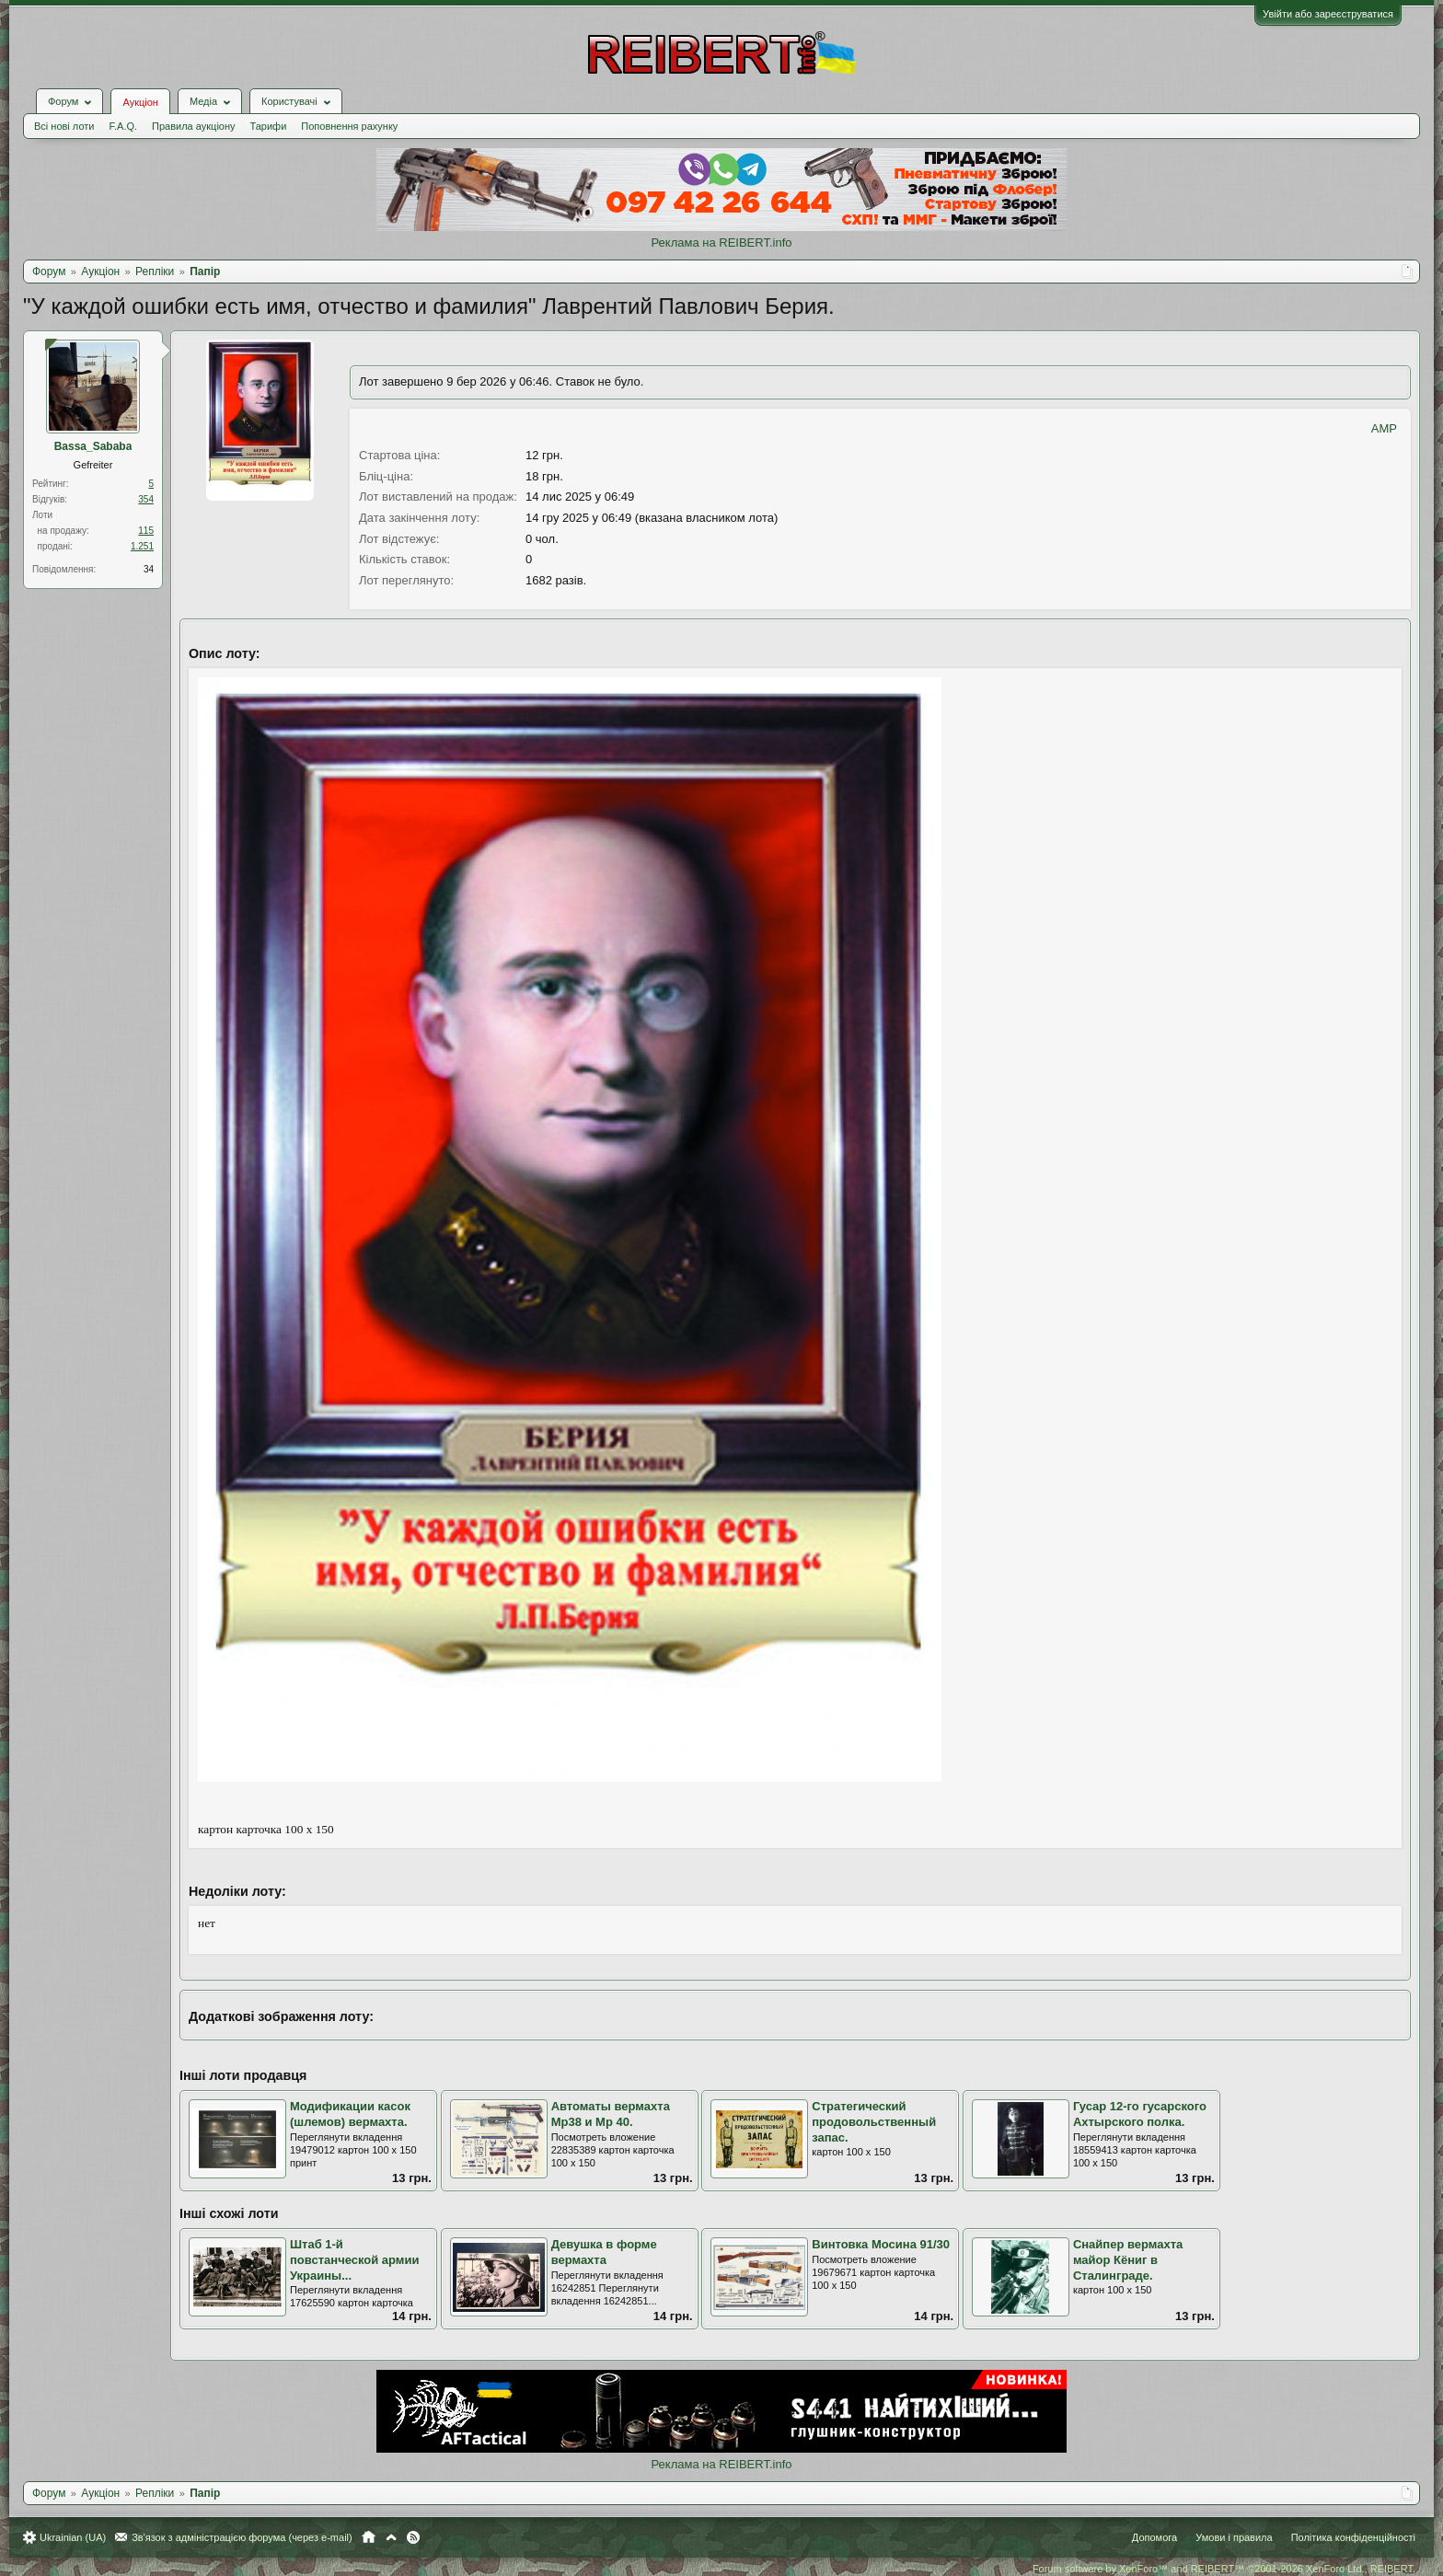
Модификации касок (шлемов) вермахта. (350, 2114)
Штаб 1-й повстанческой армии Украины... (354, 2259)
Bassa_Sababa (93, 446)
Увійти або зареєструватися (1328, 13)
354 (146, 499)
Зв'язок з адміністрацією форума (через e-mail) (242, 2537)
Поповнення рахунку (349, 126)
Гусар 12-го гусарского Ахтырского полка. (1139, 2114)
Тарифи (268, 126)
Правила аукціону (193, 126)
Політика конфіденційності (1353, 2537)
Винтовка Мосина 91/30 (881, 2244)
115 (146, 531)
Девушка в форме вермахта (604, 2252)
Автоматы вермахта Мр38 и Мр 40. (610, 2114)
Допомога (1154, 2537)
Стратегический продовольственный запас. (874, 2121)
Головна (368, 2537)
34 (149, 569)
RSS (413, 2537)
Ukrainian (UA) (73, 2537)
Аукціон (139, 102)
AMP (1384, 428)
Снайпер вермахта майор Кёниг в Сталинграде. (1128, 2259)
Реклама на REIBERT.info (721, 242)
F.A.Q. (123, 126)
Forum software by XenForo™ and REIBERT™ (1224, 2568)
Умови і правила (1233, 2537)
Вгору (391, 2537)
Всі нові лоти (64, 126)
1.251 (142, 546)
